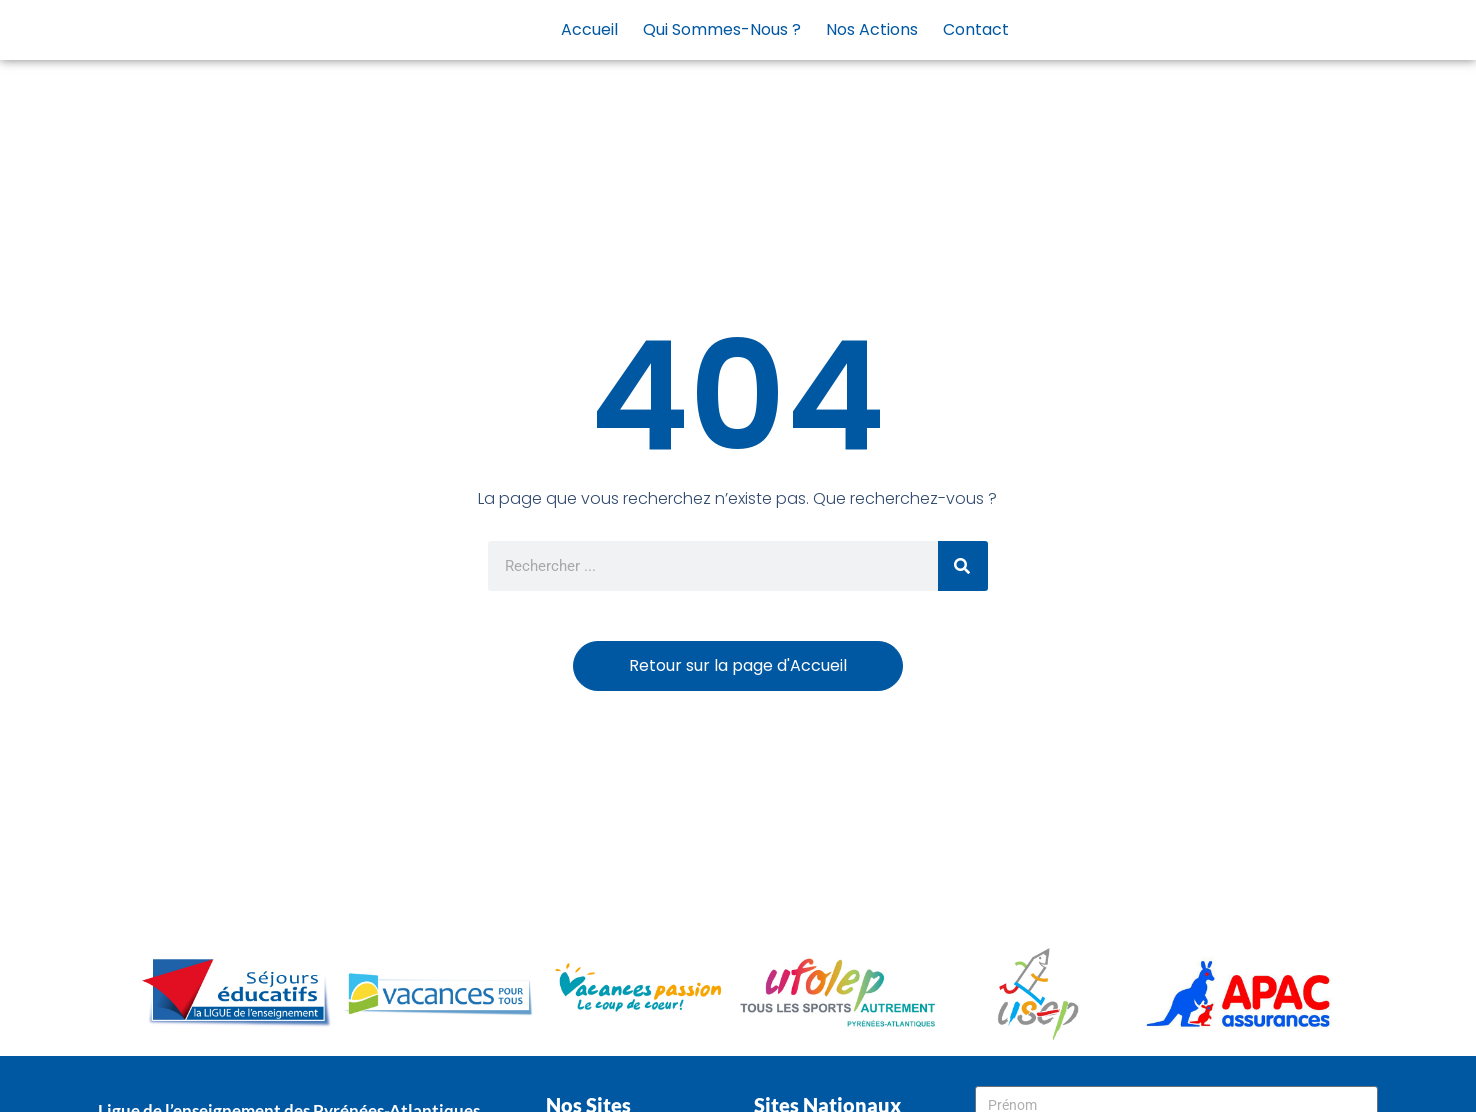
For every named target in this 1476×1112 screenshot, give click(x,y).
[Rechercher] (963, 566)
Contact (976, 29)
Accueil (589, 29)
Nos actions (872, 29)
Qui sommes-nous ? (722, 29)
